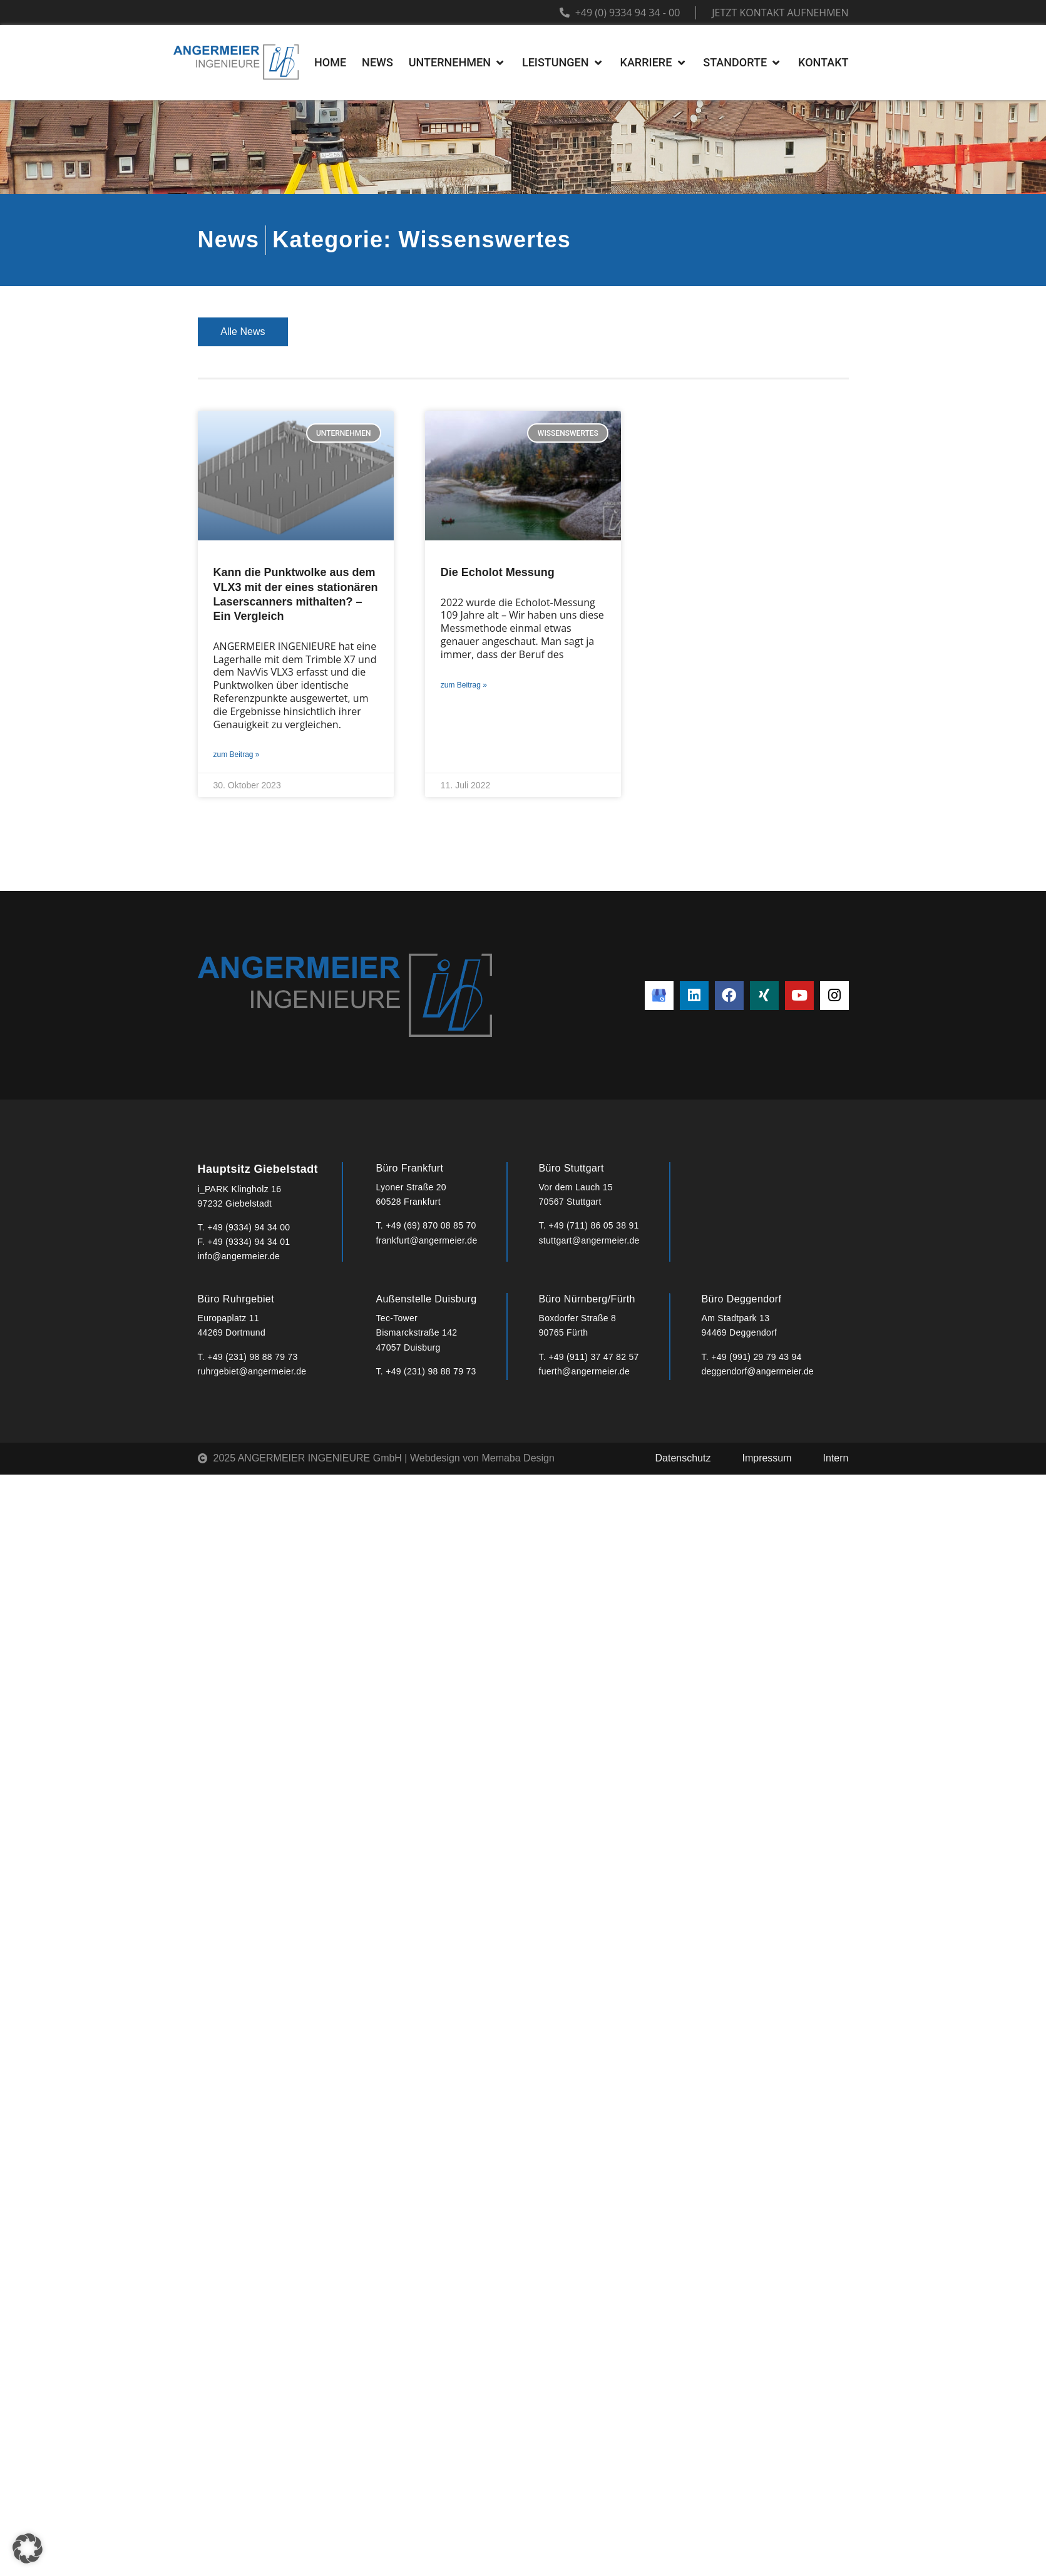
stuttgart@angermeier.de (589, 1240)
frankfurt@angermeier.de (427, 1240)
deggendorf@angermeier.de (758, 1371)
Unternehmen (341, 331)
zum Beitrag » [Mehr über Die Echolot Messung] (464, 685)
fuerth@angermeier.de (584, 1371)
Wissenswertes (792, 331)
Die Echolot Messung (498, 572)
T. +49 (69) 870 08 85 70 (426, 1225)
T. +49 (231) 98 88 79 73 (248, 1357)
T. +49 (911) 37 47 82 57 (589, 1357)
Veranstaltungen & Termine (561, 331)
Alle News (242, 331)
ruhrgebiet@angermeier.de (252, 1371)
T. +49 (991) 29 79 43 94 (752, 1357)
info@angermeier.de (239, 1256)
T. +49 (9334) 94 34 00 (244, 1227)
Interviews (689, 331)
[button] (27, 2548)
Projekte (436, 331)
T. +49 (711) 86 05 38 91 (589, 1225)
